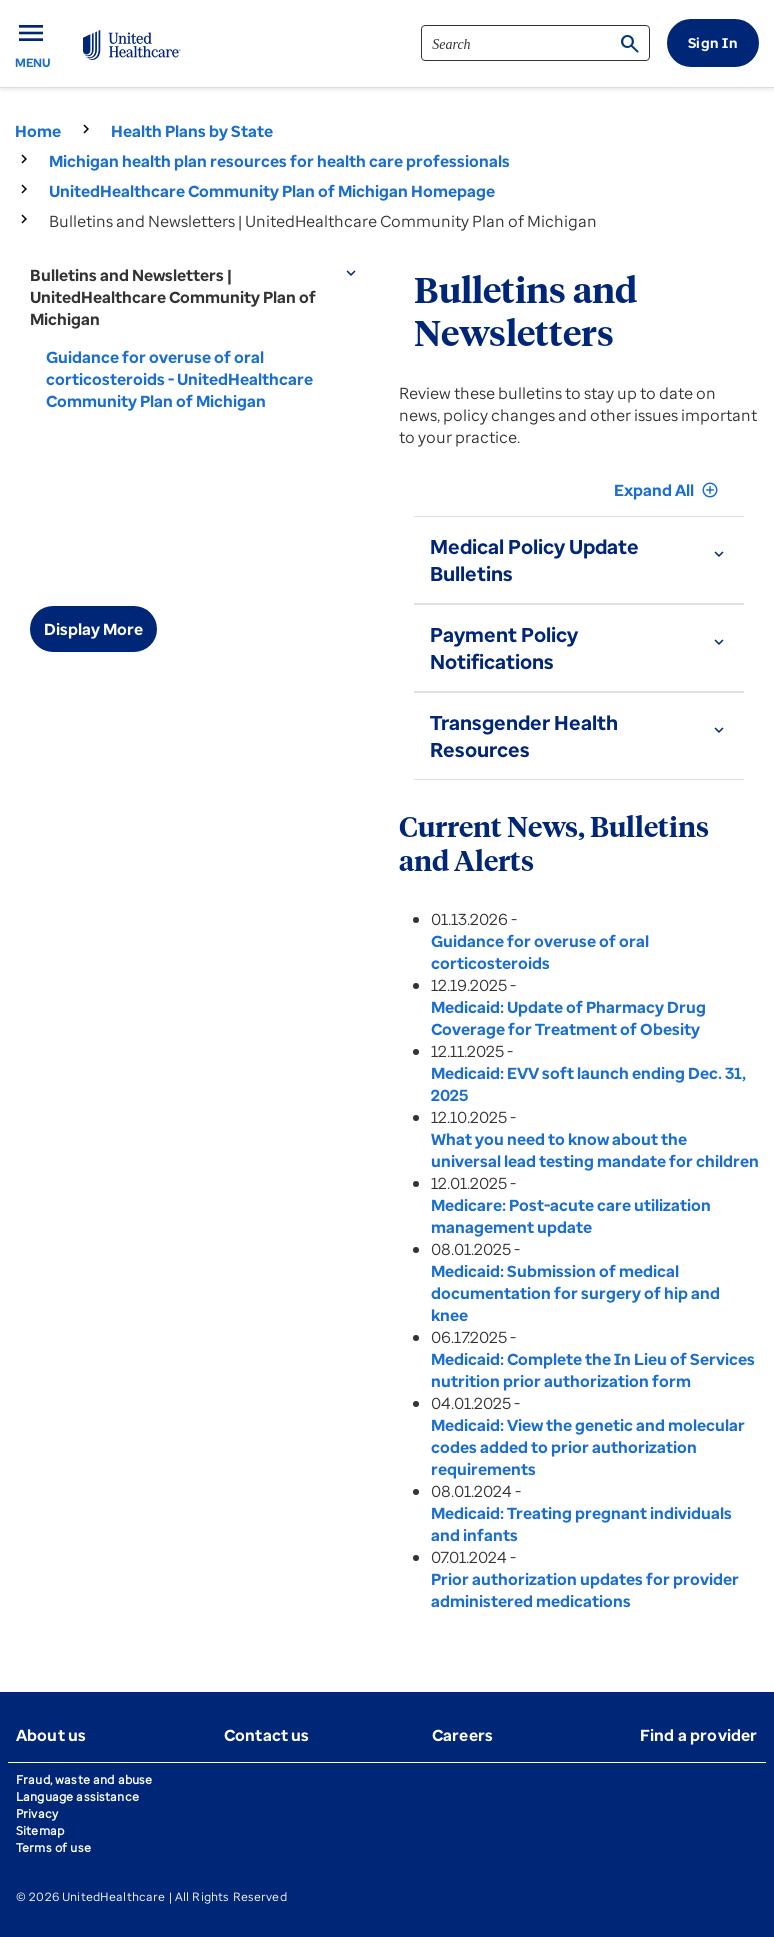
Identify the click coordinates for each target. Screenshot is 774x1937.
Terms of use (53, 1847)
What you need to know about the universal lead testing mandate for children (595, 1150)
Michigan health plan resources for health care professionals (279, 161)
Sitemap (40, 1830)
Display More (93, 629)
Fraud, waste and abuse (84, 1779)
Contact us (267, 1735)
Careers (462, 1735)
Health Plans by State (192, 131)
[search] (535, 43)
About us (51, 1735)
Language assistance (77, 1796)
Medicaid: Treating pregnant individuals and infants (581, 1524)
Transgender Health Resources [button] (524, 736)
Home (38, 131)
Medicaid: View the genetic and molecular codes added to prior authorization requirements (588, 1447)
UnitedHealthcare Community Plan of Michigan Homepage (272, 191)
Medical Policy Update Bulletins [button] (534, 560)
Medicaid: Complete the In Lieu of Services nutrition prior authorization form (593, 1370)
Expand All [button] (666, 490)
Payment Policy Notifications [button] (504, 648)
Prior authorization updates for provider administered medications (585, 1590)
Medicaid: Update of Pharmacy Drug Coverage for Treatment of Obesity (568, 1018)
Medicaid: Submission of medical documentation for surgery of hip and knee (575, 1293)
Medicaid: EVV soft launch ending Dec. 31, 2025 (588, 1084)
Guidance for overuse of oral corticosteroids (540, 952)
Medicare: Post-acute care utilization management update (571, 1216)
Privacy (37, 1813)
